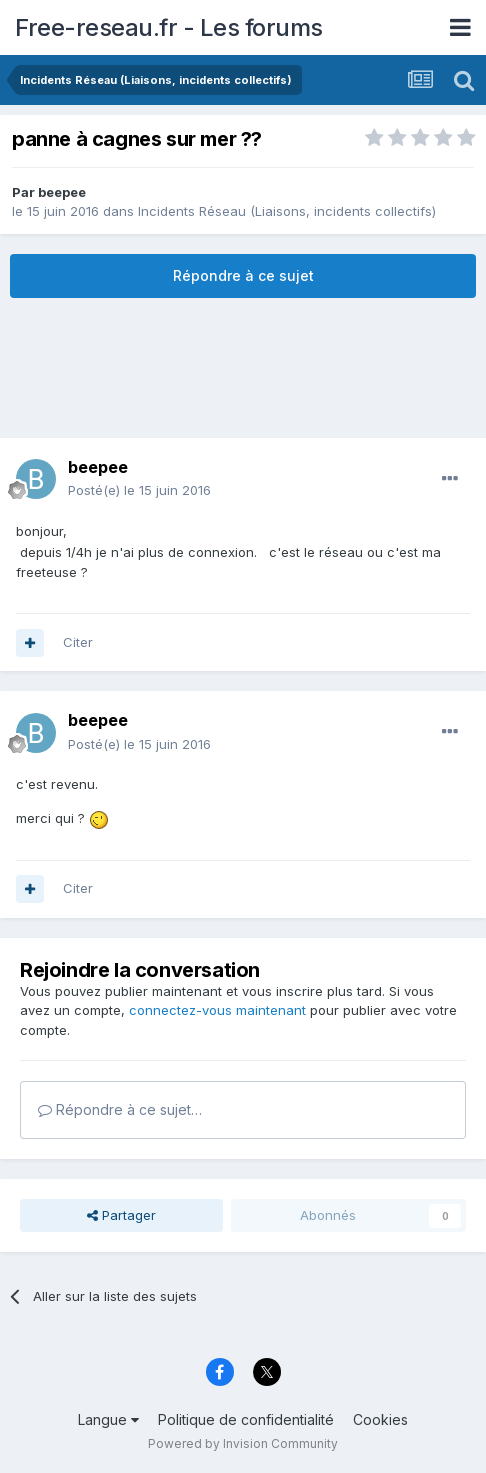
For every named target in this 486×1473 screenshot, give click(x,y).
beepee (62, 192)
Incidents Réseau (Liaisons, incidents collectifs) (287, 211)
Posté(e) (139, 490)
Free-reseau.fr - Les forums (169, 27)
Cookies (380, 1419)
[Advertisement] (243, 368)
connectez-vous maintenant (217, 1010)
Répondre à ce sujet (243, 275)
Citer (78, 642)
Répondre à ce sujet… (120, 1109)
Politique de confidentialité (246, 1419)
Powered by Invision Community (243, 1443)
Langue (108, 1419)
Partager (121, 1215)
